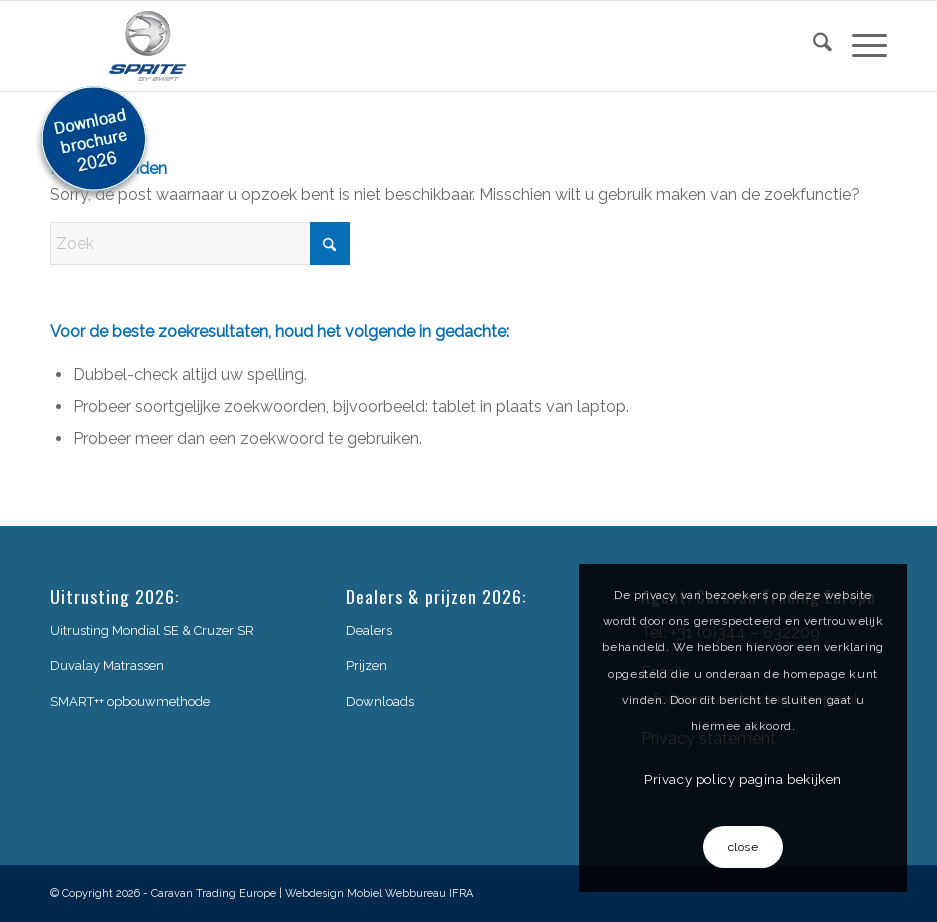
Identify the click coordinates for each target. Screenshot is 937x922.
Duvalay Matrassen (107, 665)
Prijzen (366, 665)
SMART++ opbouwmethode (130, 701)
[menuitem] (812, 46)
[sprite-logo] (148, 46)
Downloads (380, 701)
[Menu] (859, 46)
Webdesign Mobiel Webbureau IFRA (379, 893)
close (743, 847)
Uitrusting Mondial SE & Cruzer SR (152, 630)
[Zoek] (812, 46)
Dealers (369, 630)
